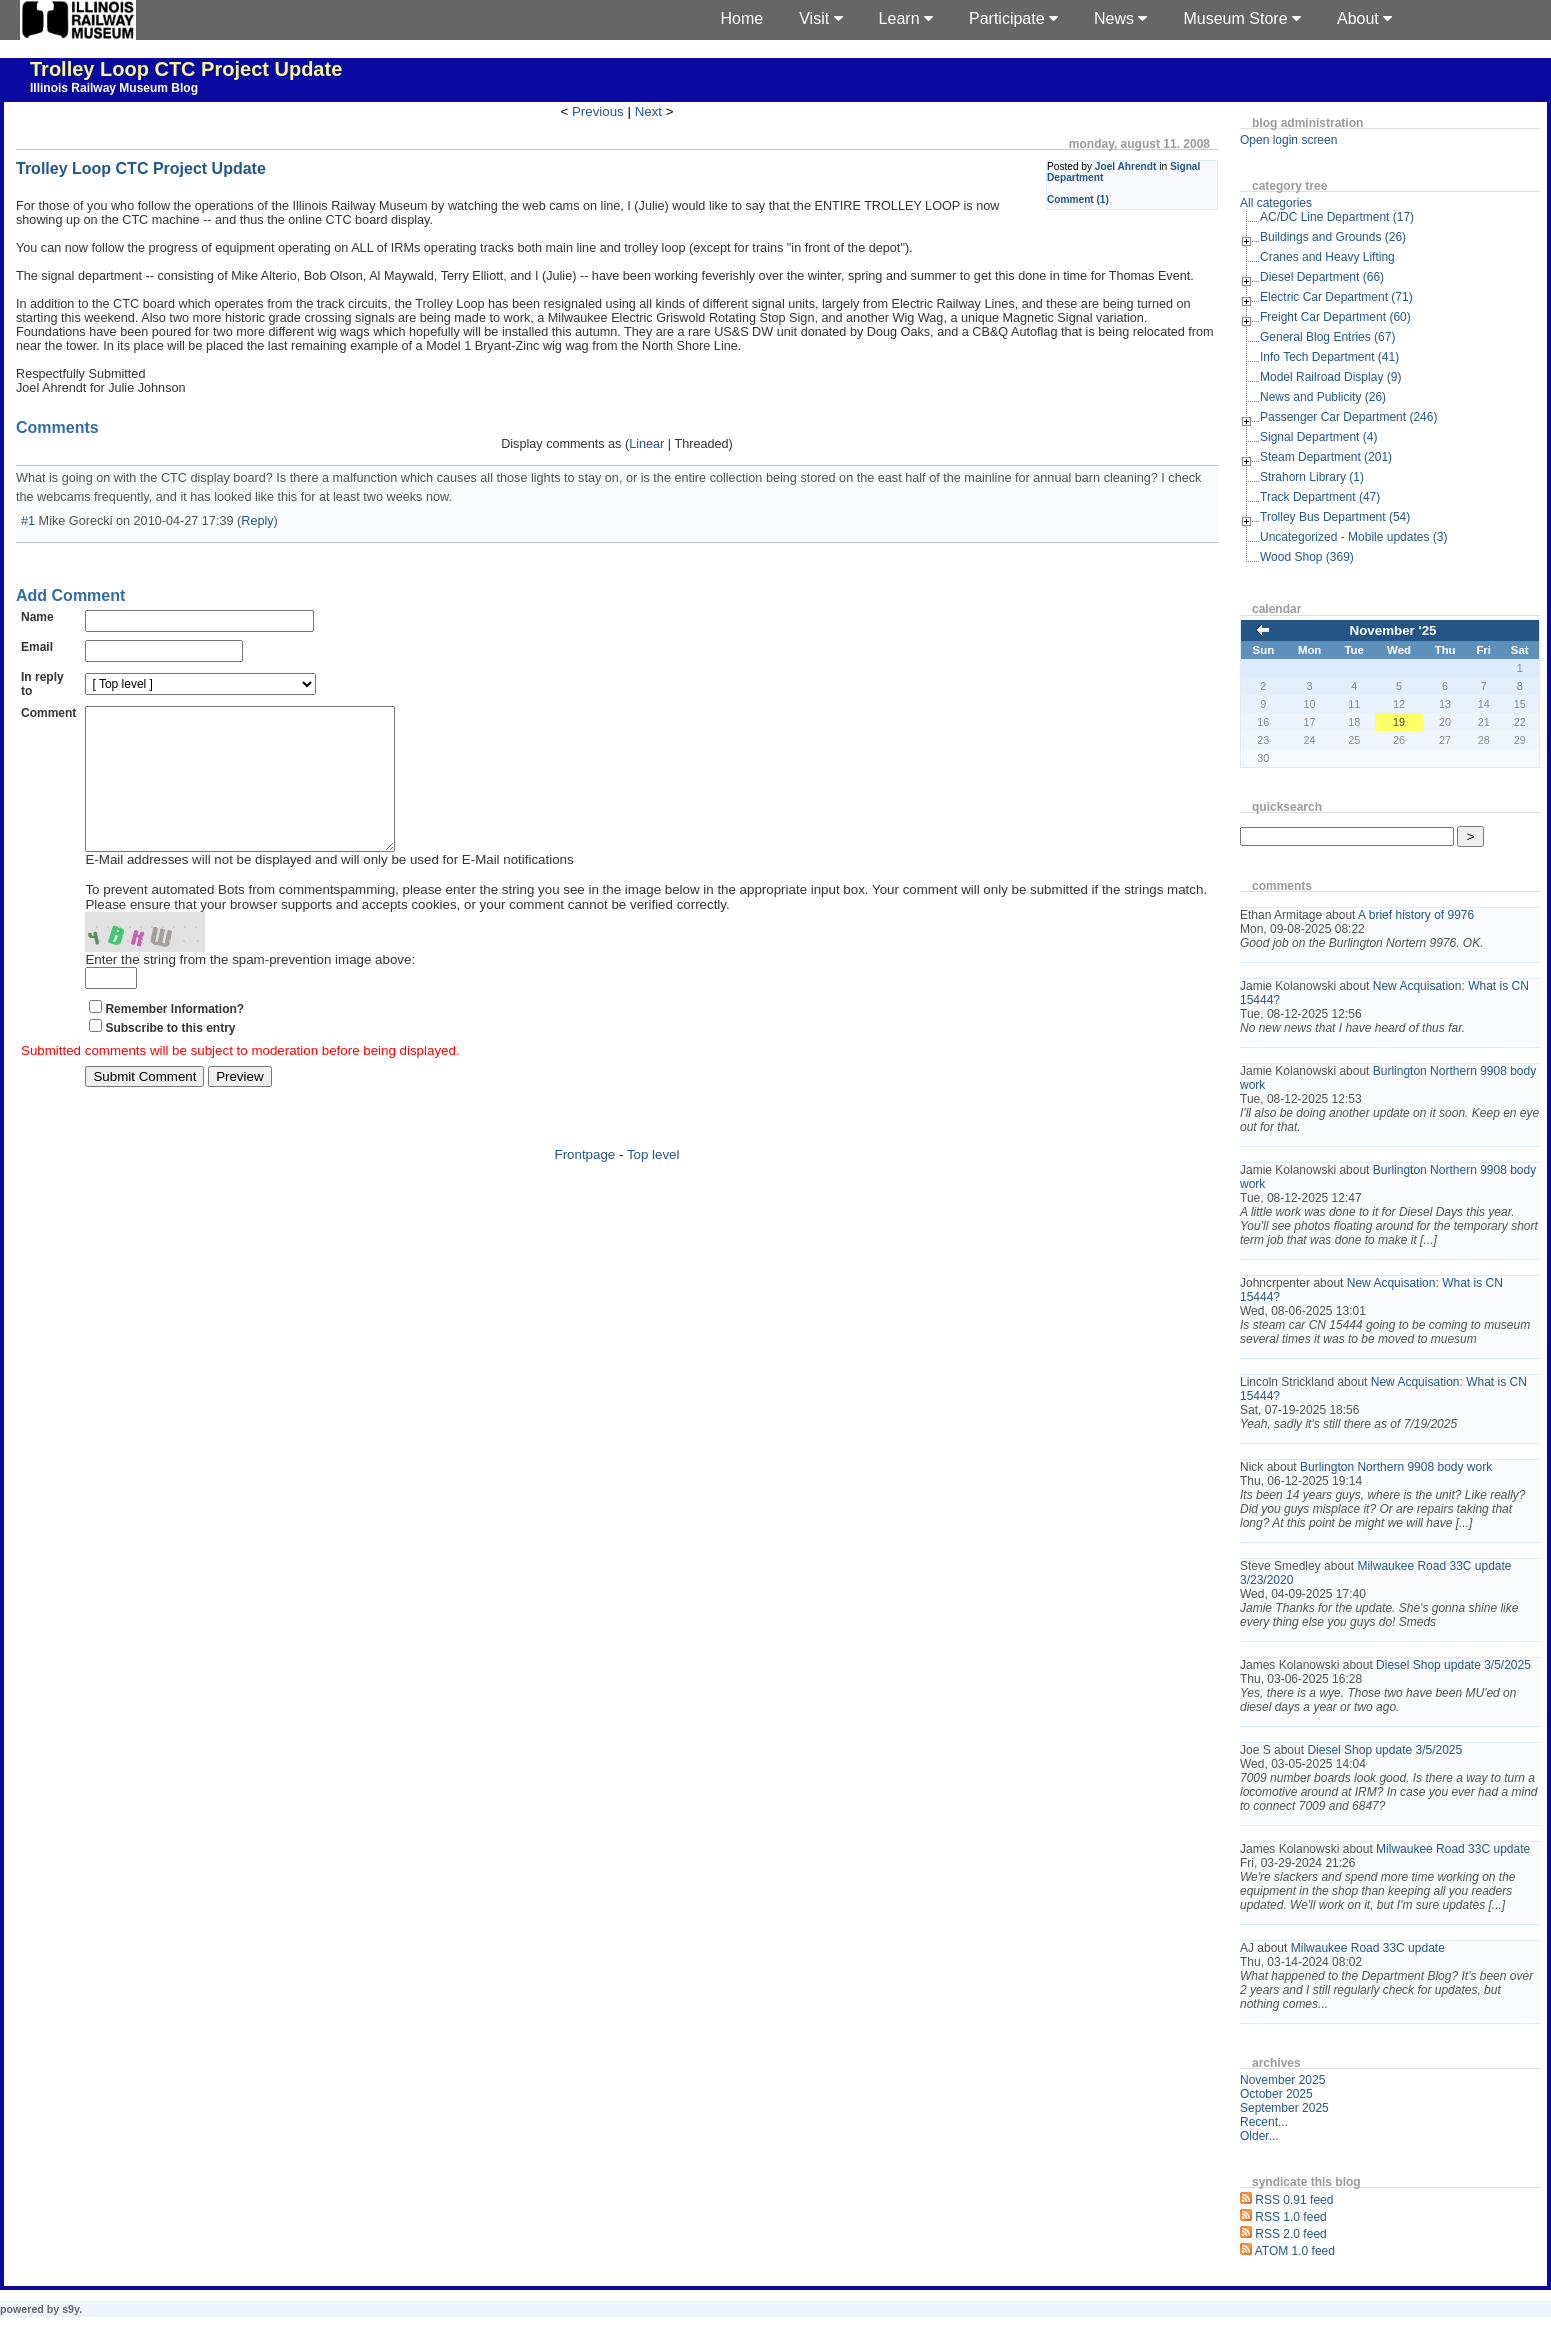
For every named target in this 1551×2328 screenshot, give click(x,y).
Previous (598, 111)
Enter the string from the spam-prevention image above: (250, 989)
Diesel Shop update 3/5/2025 (1453, 1665)
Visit (820, 18)
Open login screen (1288, 140)
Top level (653, 1184)
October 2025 (1276, 2094)
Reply (257, 521)
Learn (906, 18)
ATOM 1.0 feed (1295, 2251)
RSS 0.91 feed (1294, 2200)
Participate (1013, 18)
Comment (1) (1078, 199)
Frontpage (585, 1184)
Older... (1259, 2136)
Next (648, 111)
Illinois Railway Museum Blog (114, 88)
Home (742, 18)
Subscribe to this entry (170, 1058)
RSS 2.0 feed (1290, 2234)
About (1364, 18)
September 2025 (1284, 2108)
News (1120, 18)
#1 (28, 521)
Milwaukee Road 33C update (1453, 1849)
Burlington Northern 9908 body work (1396, 1467)
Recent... (1264, 2122)
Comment (48, 713)
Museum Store (1241, 18)
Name (37, 617)
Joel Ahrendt (1126, 166)
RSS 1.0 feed (1290, 2217)
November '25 (1393, 630)
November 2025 (1282, 2080)
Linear (646, 444)
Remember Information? (174, 1039)
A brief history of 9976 (1416, 915)
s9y (70, 2309)
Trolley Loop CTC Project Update (186, 69)
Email (37, 647)
